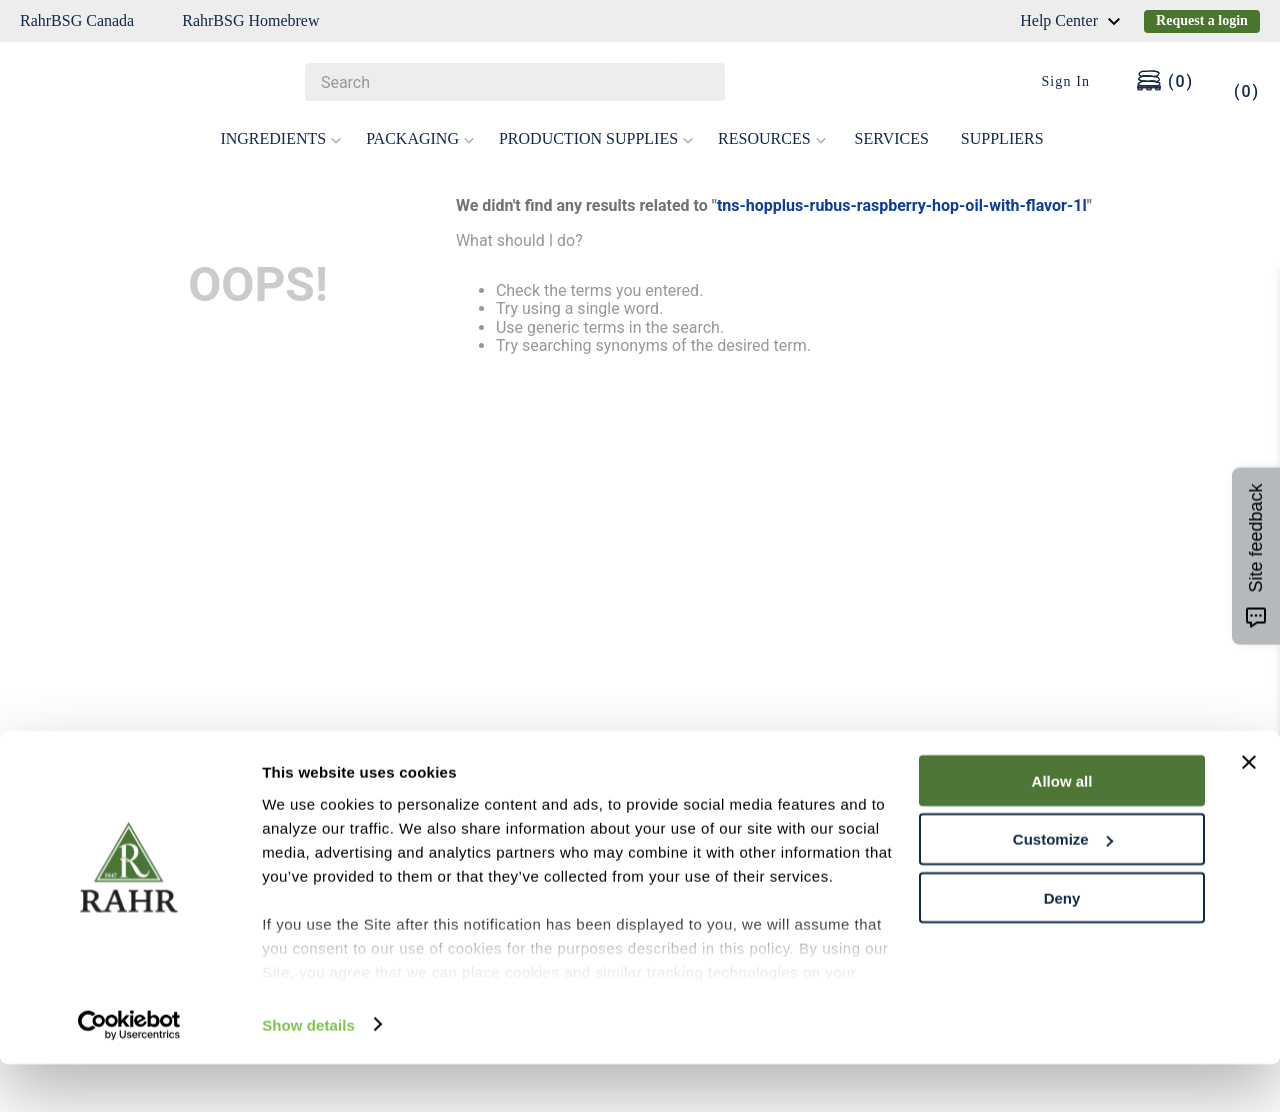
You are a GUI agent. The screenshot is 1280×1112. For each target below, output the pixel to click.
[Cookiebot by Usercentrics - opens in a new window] (129, 1073)
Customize (1063, 887)
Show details (308, 1072)
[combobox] (515, 82)
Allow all (1062, 828)
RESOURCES (772, 138)
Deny (1062, 946)
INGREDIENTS (281, 138)
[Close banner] (1249, 810)
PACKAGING (420, 138)
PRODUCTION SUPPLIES (596, 138)
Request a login (1202, 20)
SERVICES (892, 138)
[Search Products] (700, 82)
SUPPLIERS (1002, 138)
